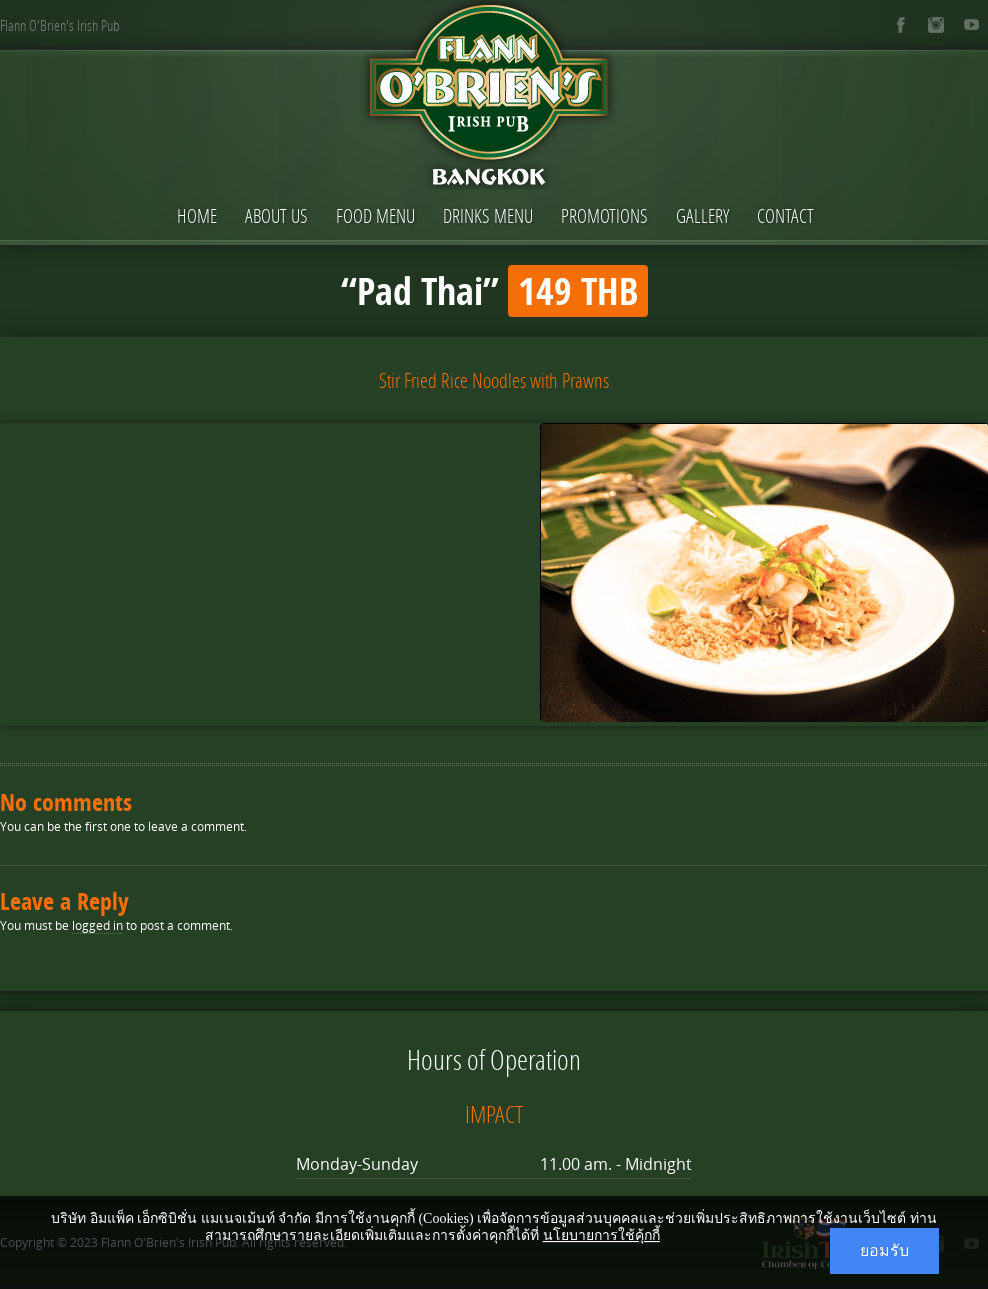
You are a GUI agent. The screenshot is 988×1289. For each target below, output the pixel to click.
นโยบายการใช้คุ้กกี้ (601, 1235)
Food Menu (375, 215)
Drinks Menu (488, 215)
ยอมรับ (884, 1250)
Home (197, 215)
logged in (97, 925)
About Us (276, 215)
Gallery (702, 215)
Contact (785, 215)
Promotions (604, 215)
